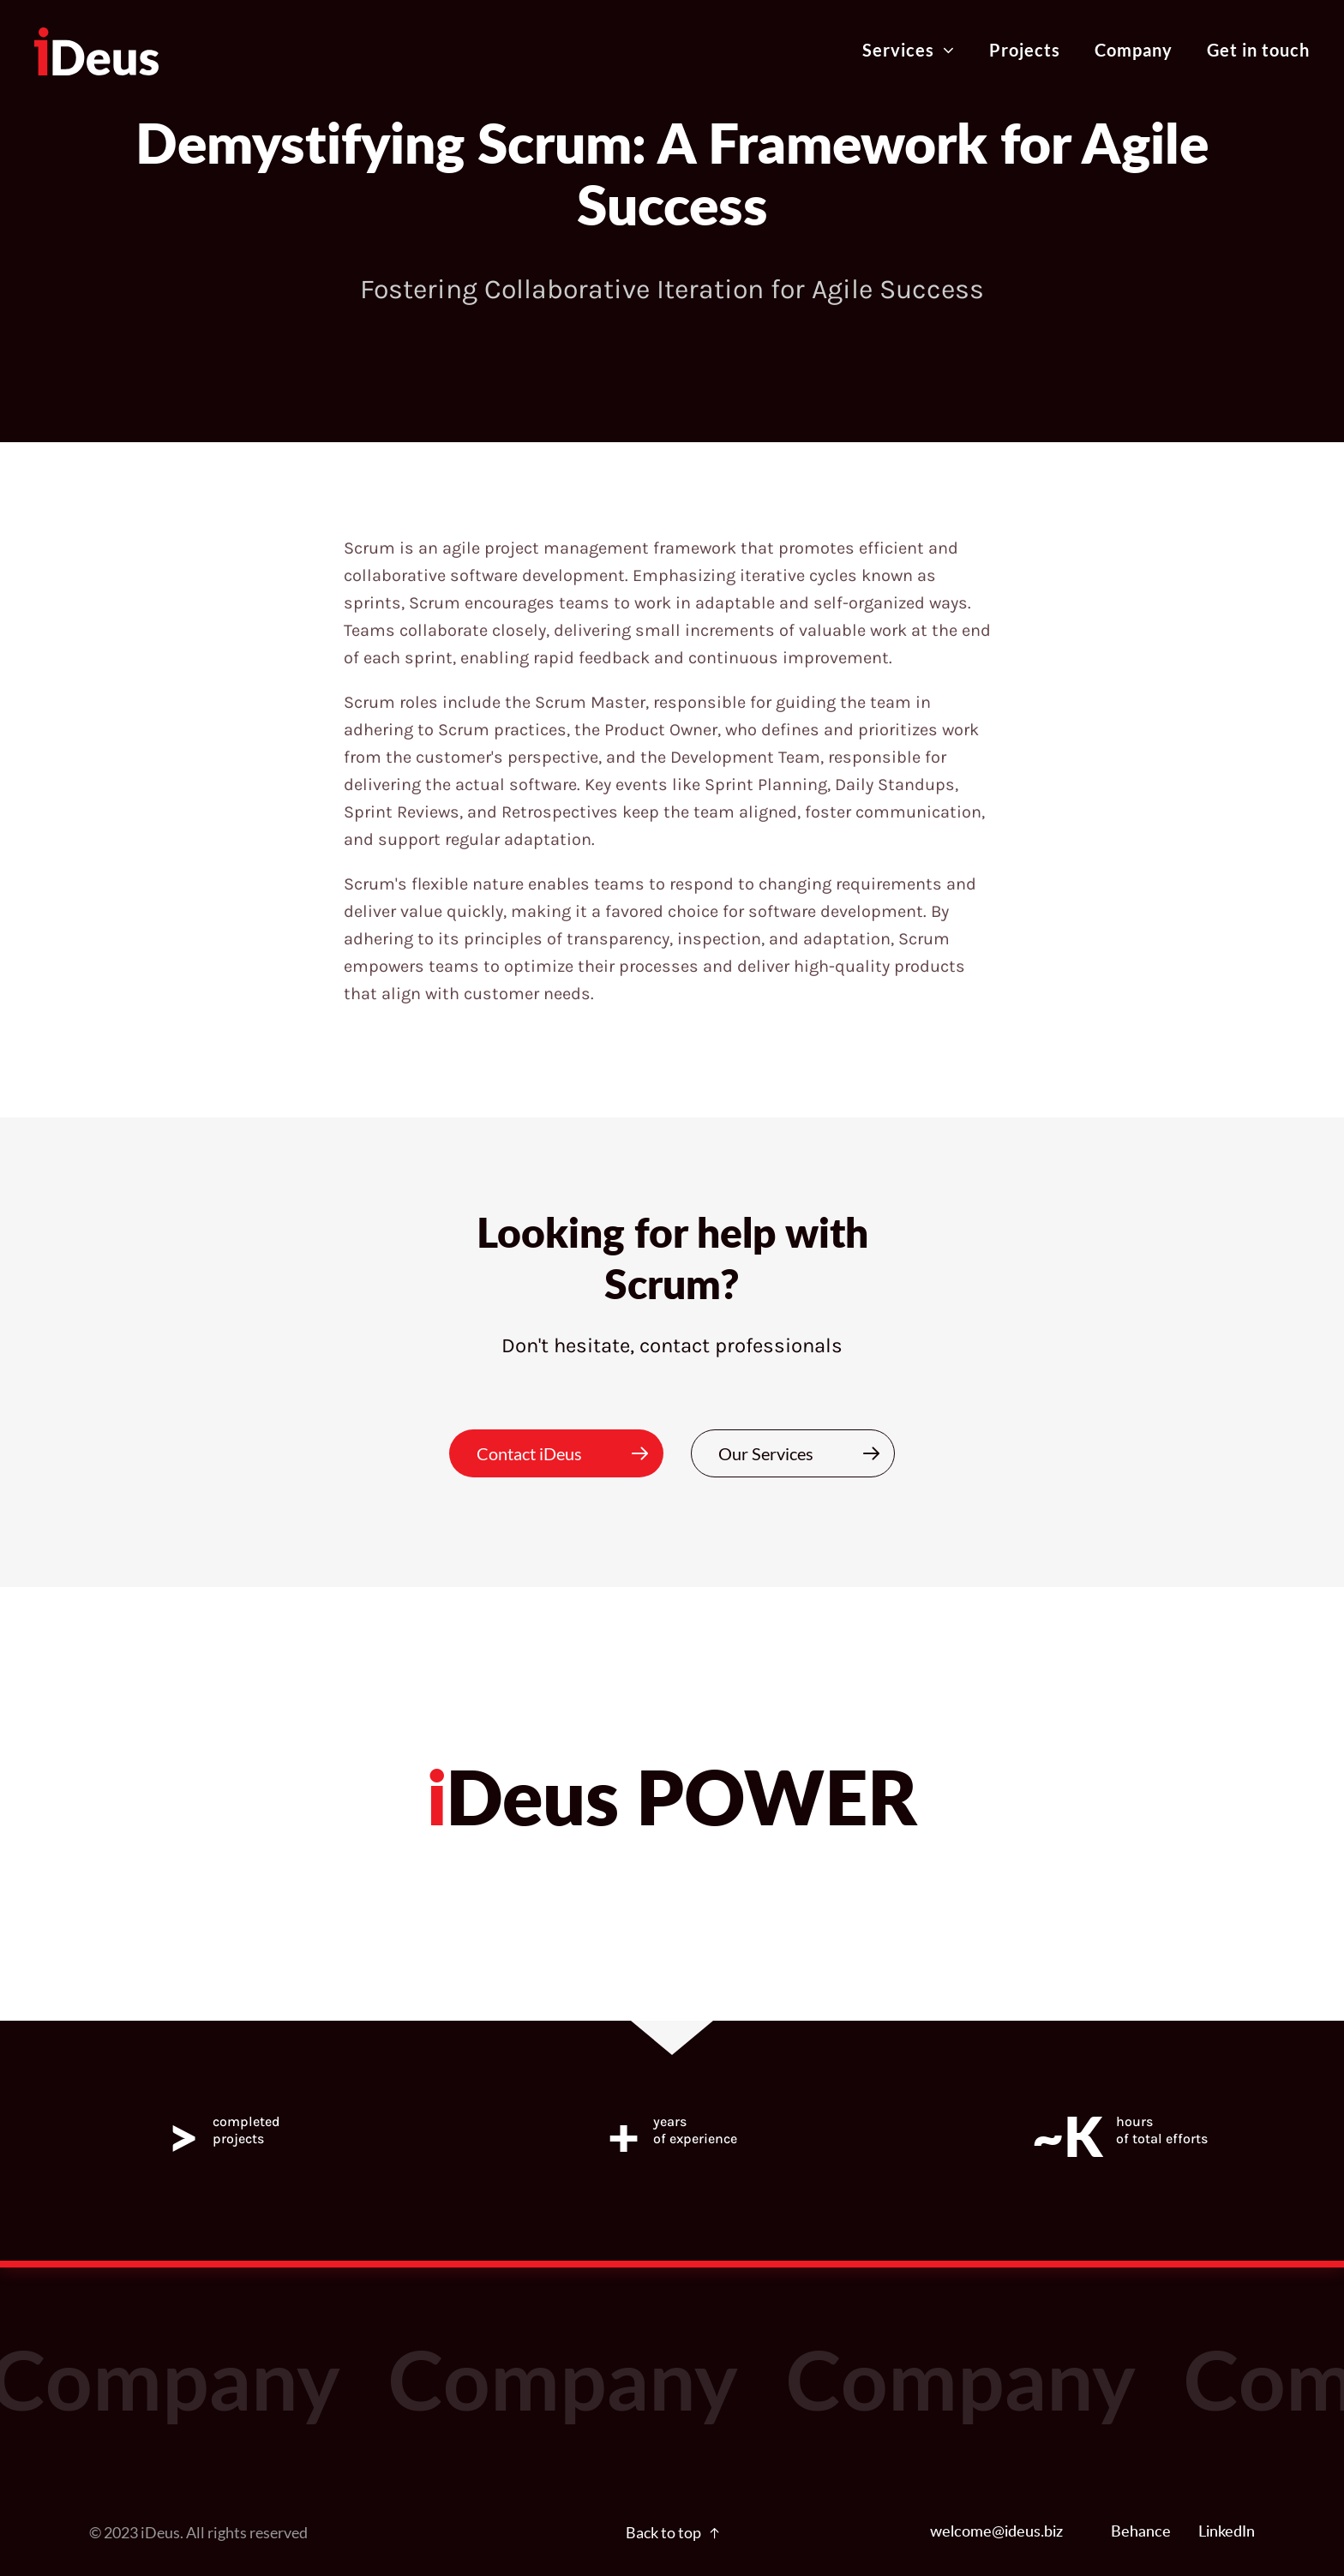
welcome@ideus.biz (996, 2532)
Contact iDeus (570, 1453)
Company (1134, 49)
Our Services (806, 1453)
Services (908, 49)
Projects (1024, 49)
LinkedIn (1226, 2532)
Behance (1141, 2532)
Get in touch (1258, 49)
